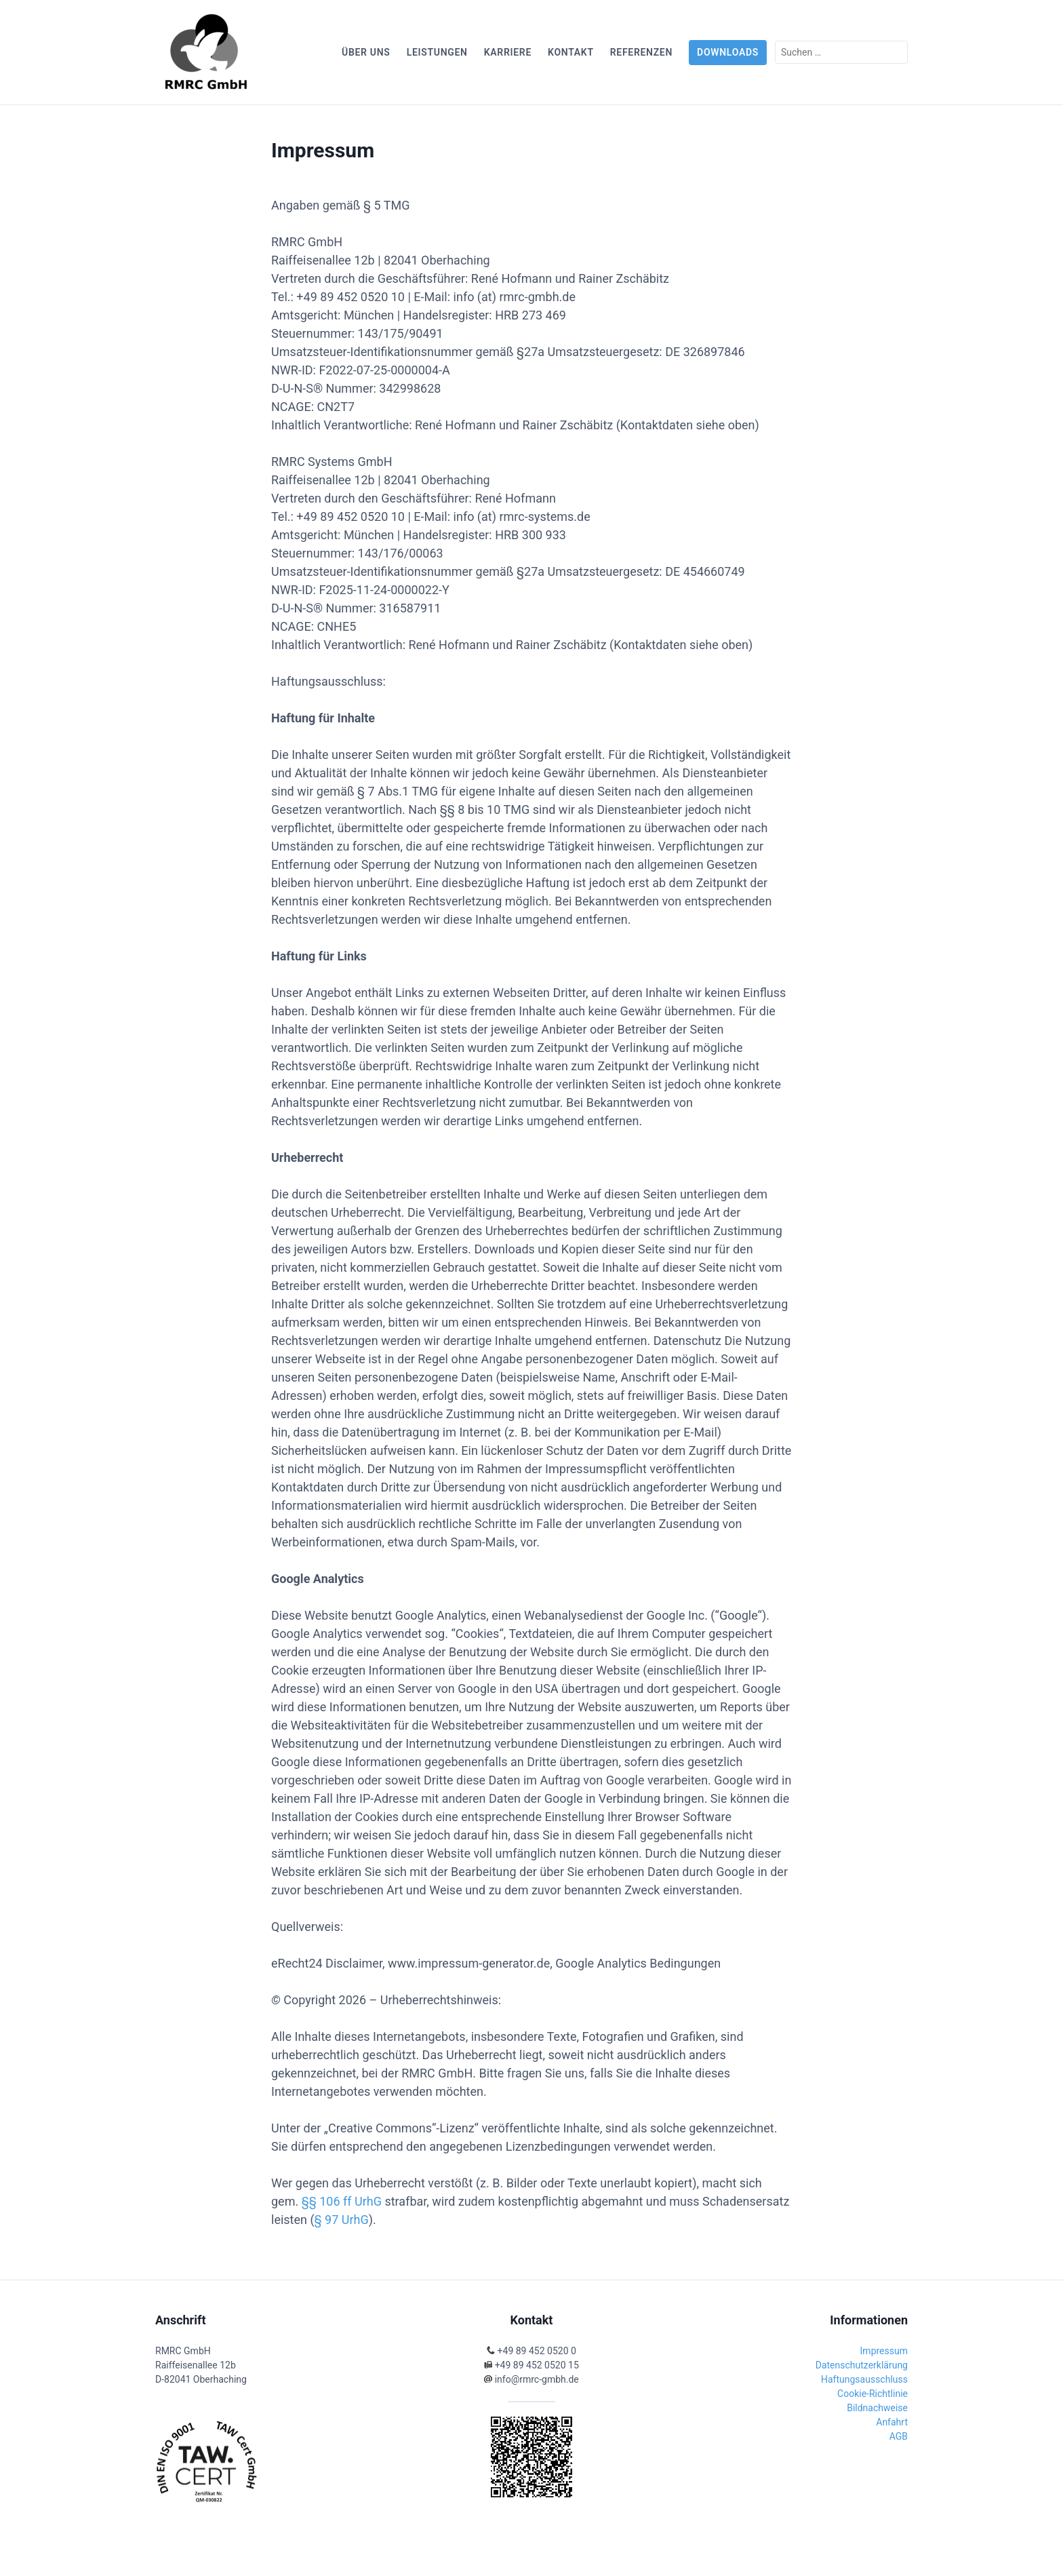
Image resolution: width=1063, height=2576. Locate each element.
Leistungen (437, 52)
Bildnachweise (877, 2407)
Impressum (884, 2350)
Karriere (508, 52)
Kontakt (571, 52)
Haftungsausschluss (864, 2379)
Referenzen (641, 52)
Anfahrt (892, 2422)
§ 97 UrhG (342, 2219)
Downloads (728, 52)
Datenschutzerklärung (862, 2365)
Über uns (366, 52)
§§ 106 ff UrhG (342, 2201)
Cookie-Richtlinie (872, 2393)
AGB (898, 2436)
